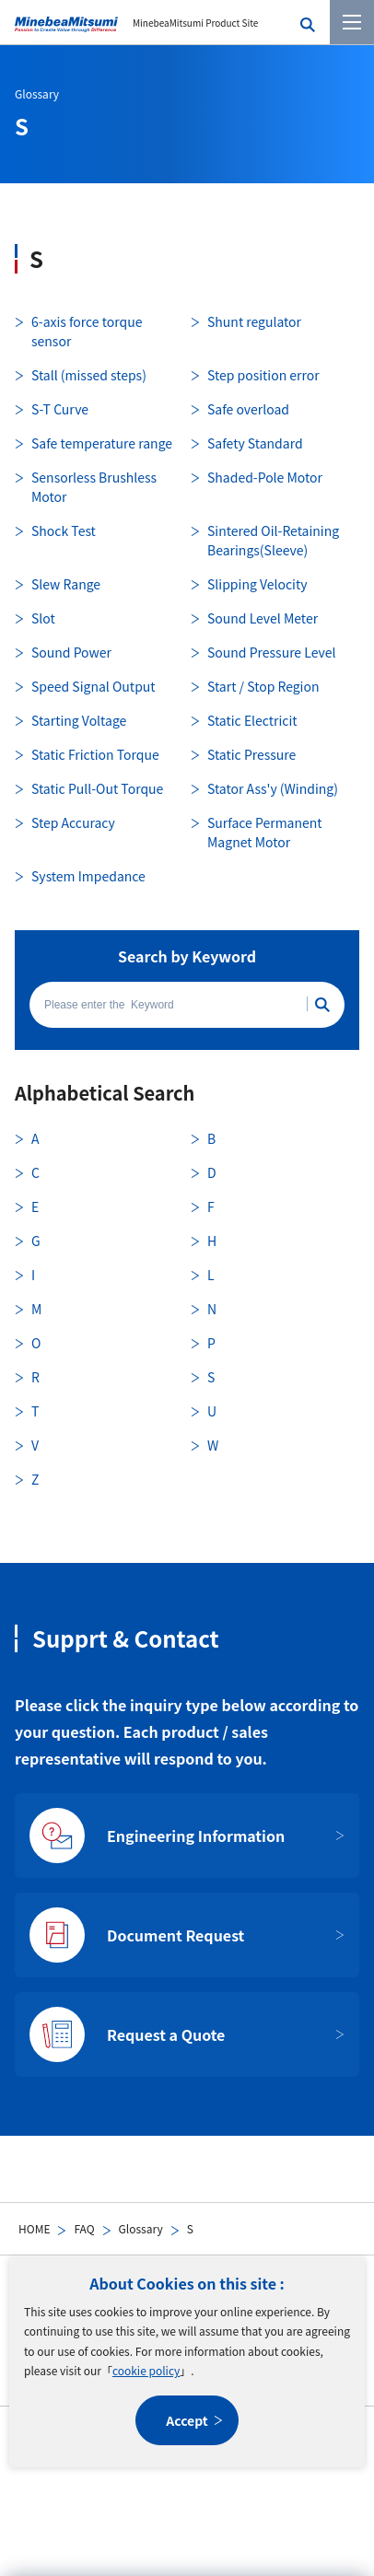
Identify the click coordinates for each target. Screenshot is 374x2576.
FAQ (84, 2228)
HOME (34, 2228)
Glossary (141, 2228)
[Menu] (352, 22)
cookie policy (146, 2370)
